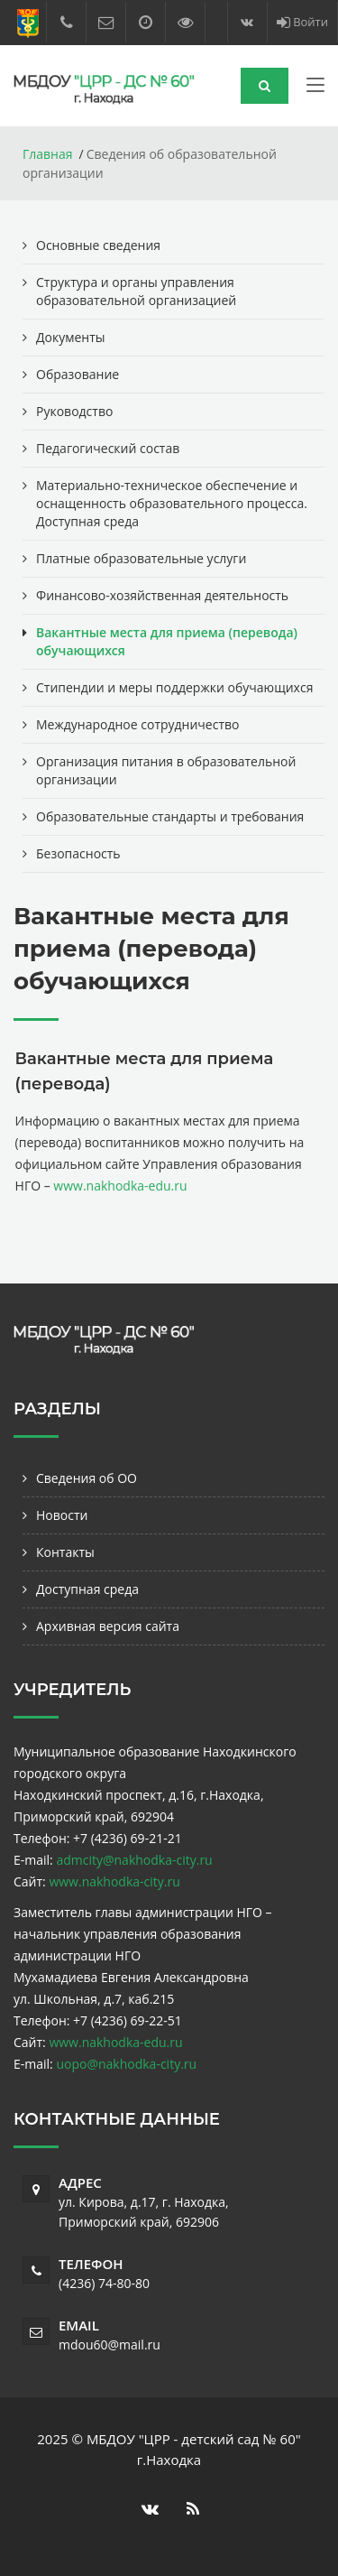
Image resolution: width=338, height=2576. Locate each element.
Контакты (65, 1552)
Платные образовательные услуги (141, 558)
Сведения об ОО (86, 1478)
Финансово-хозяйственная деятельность (162, 595)
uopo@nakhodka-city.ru (126, 2063)
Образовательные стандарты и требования (170, 816)
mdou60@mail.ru (109, 2344)
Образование (77, 374)
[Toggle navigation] (315, 88)
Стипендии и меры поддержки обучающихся (174, 687)
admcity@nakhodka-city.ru (134, 1859)
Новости (61, 1515)
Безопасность (78, 853)
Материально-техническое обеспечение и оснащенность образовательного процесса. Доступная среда (171, 503)
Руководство (74, 411)
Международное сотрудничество (137, 724)
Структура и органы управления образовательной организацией (136, 291)
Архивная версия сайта (107, 1626)
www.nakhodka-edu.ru (120, 1185)
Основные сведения (98, 245)
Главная (48, 153)
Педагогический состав (107, 448)
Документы (70, 337)
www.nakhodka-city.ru (114, 1881)
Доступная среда (87, 1589)
